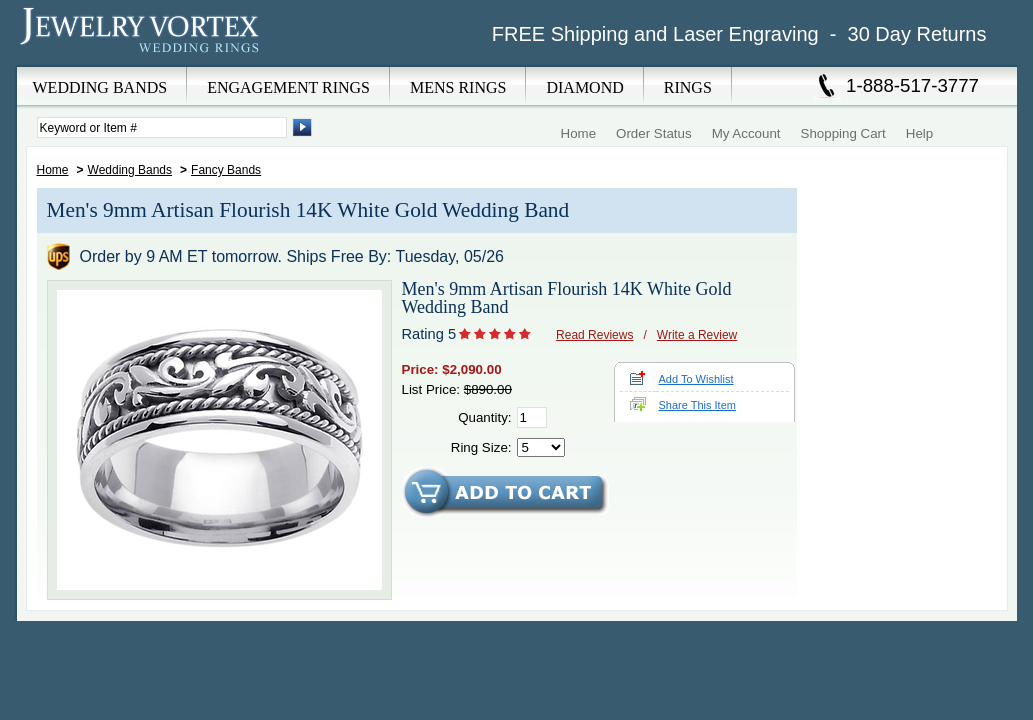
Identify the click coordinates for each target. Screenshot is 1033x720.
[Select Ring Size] (541, 447)
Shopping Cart (843, 133)
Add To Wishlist (696, 379)
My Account (746, 133)
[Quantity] (532, 417)
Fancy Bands (226, 170)
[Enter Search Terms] (162, 127)
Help (919, 133)
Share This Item (697, 405)
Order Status (654, 133)
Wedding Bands (130, 170)
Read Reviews (594, 335)
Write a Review (697, 335)
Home (579, 133)
